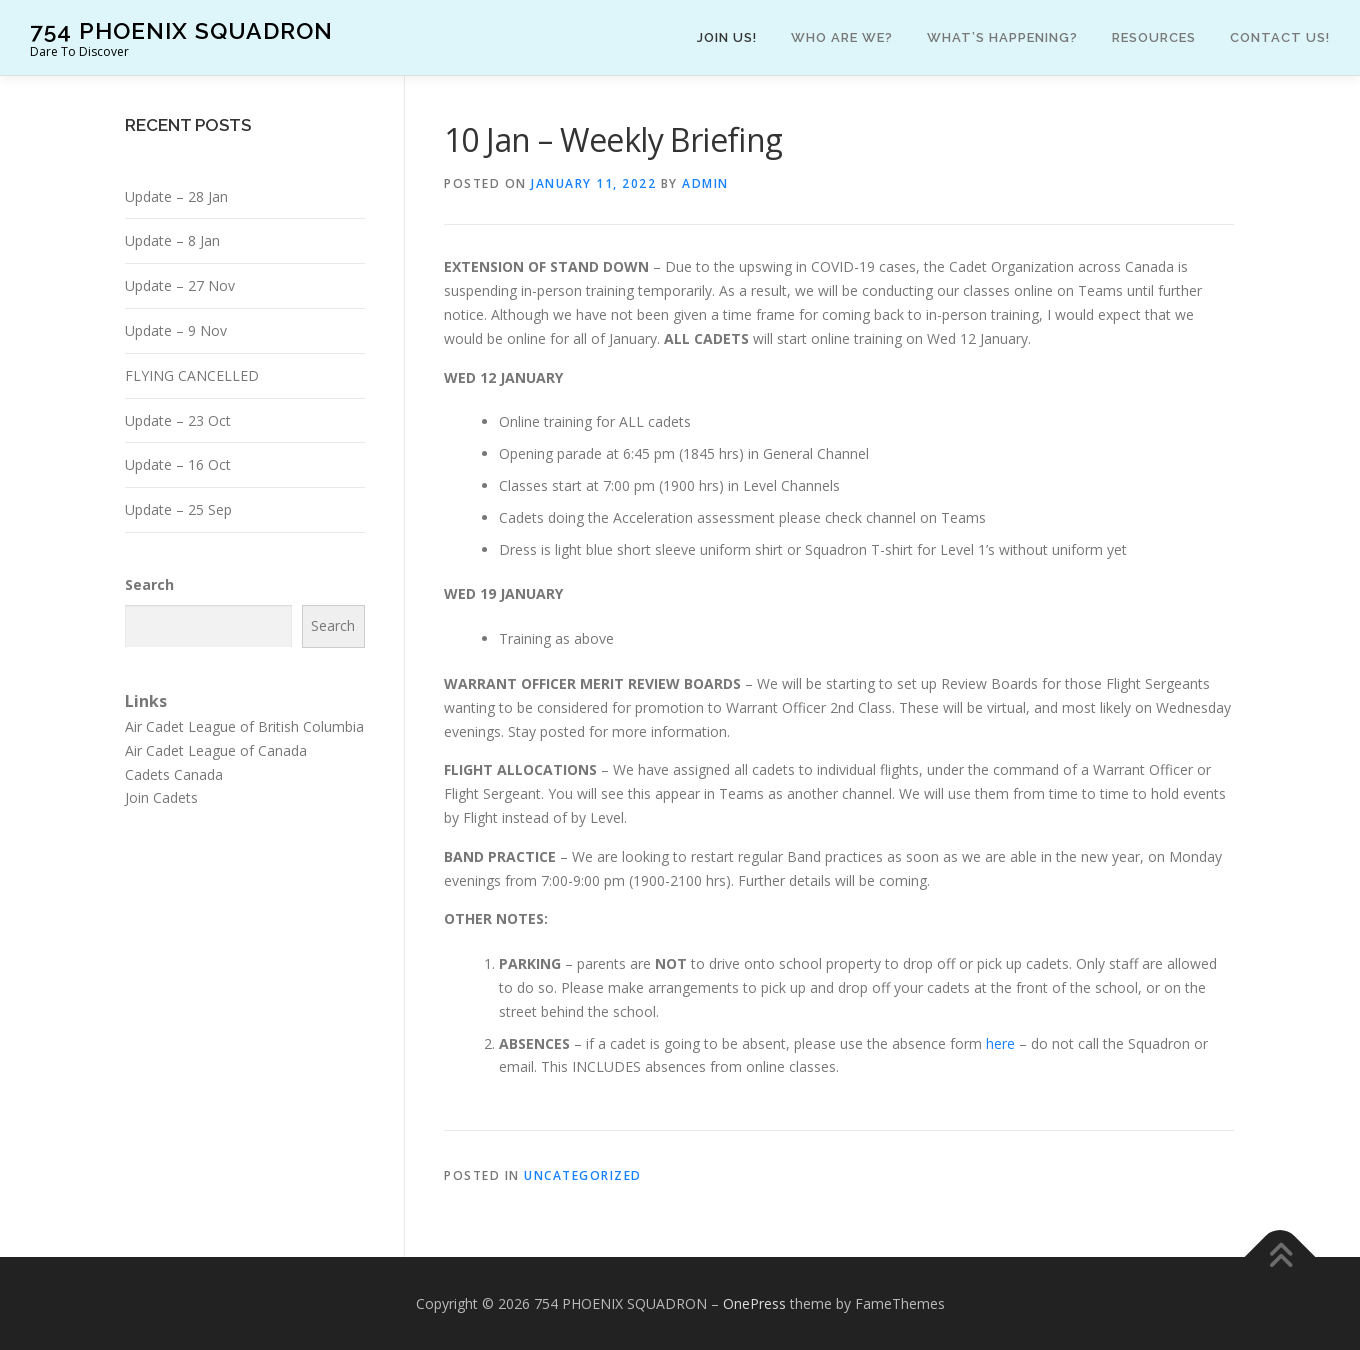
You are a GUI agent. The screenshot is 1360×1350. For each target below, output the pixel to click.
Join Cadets (161, 797)
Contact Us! (1280, 37)
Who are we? (842, 37)
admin (705, 183)
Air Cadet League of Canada (216, 750)
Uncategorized (583, 1175)
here (1002, 1043)
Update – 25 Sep (178, 509)
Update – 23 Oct (178, 420)
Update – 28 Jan (176, 196)
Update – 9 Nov (176, 330)
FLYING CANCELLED (192, 375)
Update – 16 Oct (178, 464)
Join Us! (727, 37)
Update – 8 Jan (172, 240)
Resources (1154, 37)
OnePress (754, 1303)
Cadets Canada (174, 774)
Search (149, 584)
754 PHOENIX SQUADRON (181, 30)
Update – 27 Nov (180, 285)
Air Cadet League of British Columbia (244, 726)
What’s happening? (1002, 37)
